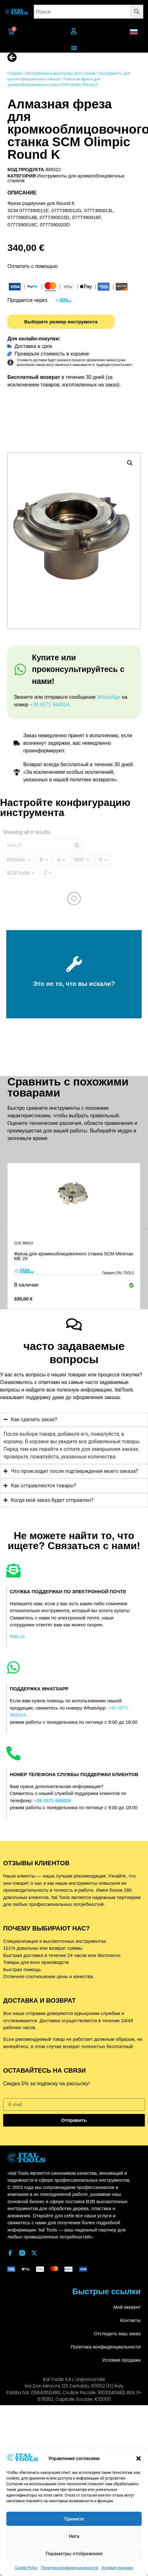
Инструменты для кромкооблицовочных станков (66, 178)
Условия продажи (117, 2568)
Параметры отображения (74, 2553)
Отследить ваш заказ (117, 2333)
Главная (14, 73)
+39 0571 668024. (50, 704)
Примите (74, 2519)
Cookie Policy (26, 2568)
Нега (74, 2536)
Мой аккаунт (126, 2307)
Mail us (17, 1636)
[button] (138, 2458)
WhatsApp (108, 697)
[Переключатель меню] (74, 48)
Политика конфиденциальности (69, 2568)
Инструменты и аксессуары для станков (60, 73)
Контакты (130, 2320)
